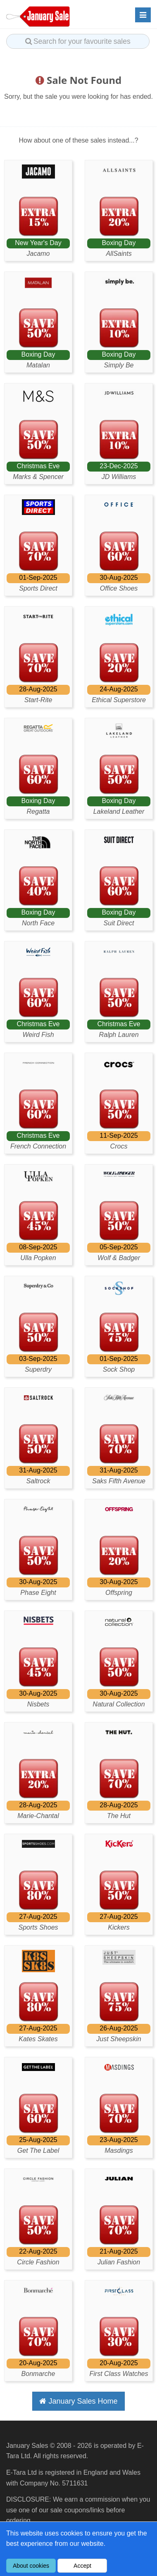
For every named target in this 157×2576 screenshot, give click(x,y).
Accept (82, 2565)
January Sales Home (78, 2401)
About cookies (31, 2565)
